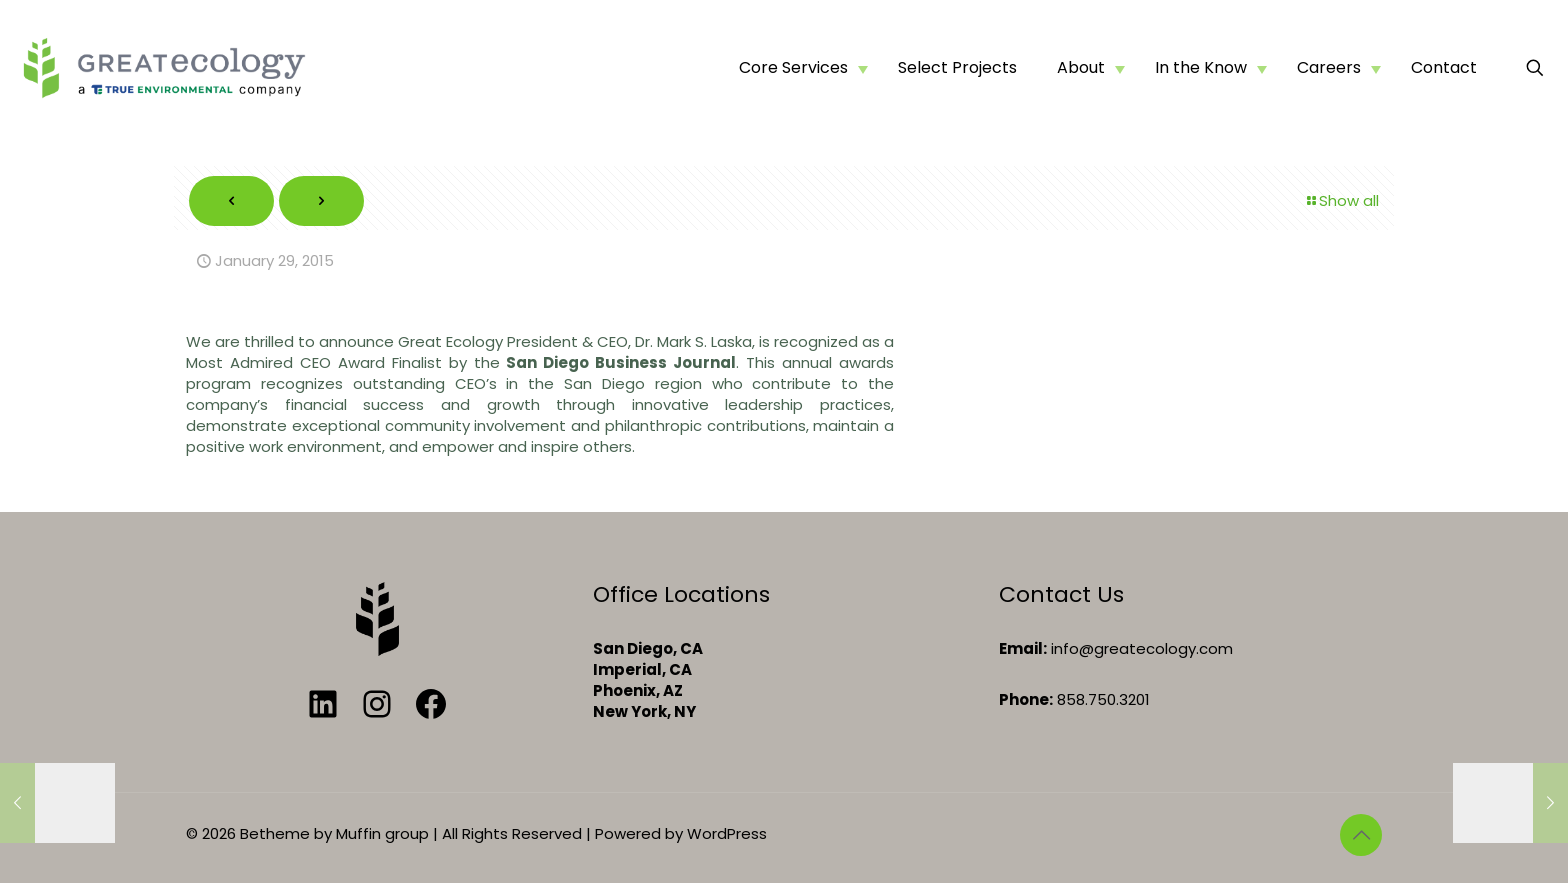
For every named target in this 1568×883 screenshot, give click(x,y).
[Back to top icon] (1361, 835)
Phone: (1026, 699)
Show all (1341, 200)
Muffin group (382, 833)
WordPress (727, 833)
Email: (1023, 648)
